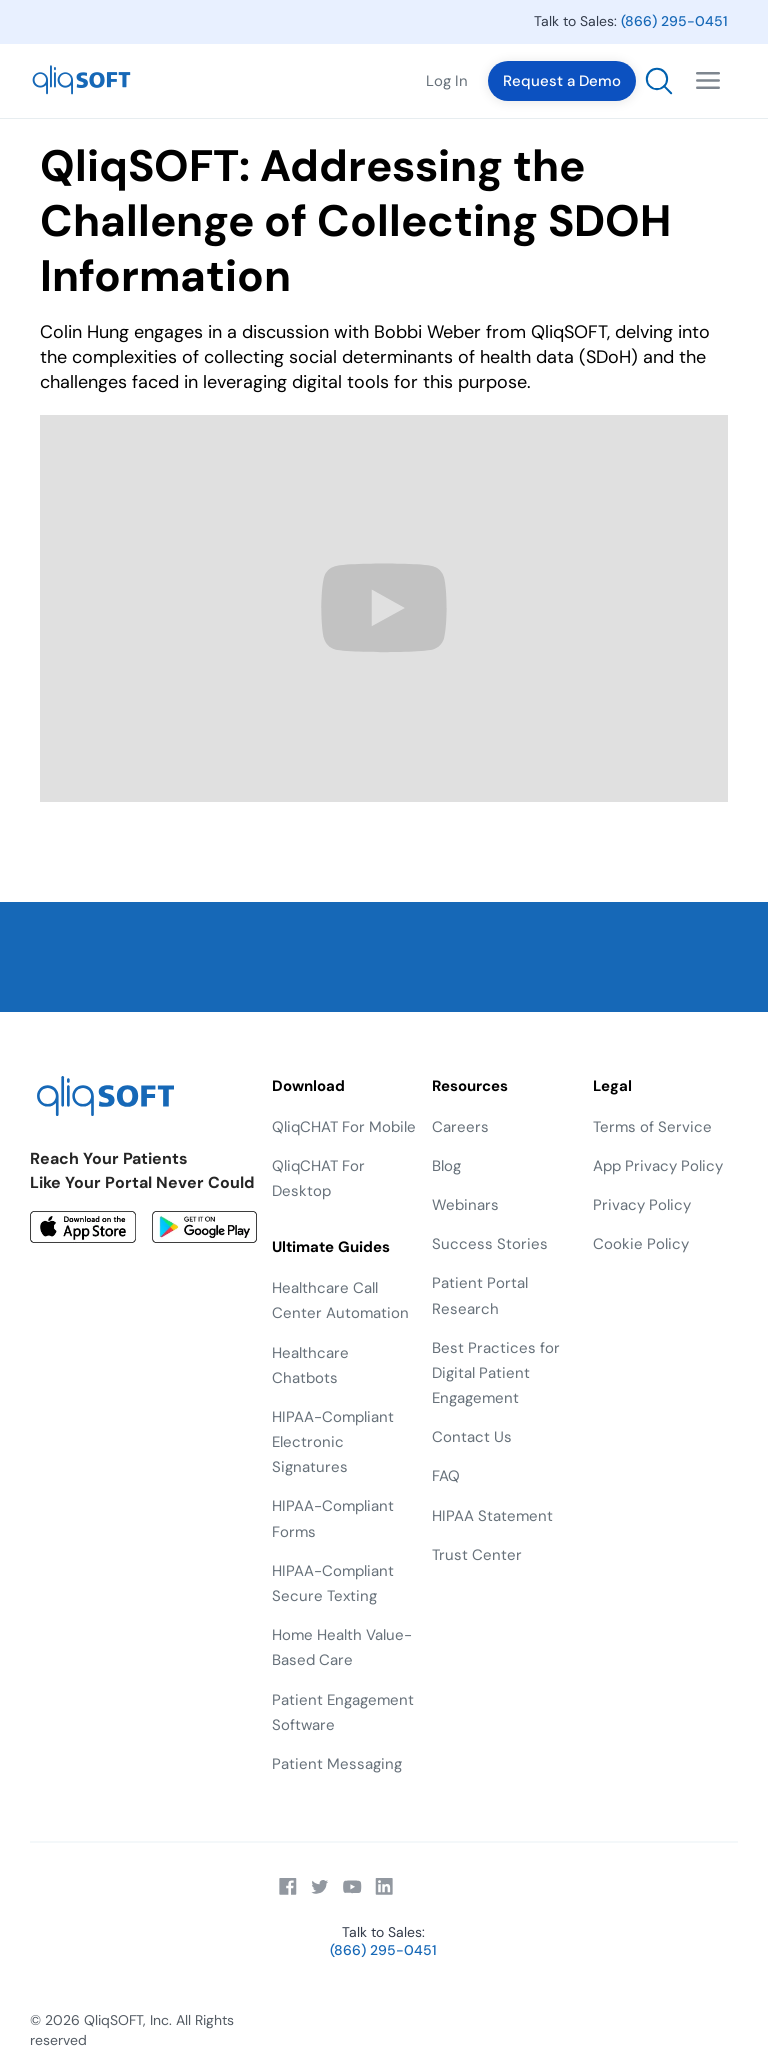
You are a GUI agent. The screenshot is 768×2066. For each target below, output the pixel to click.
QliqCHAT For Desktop (318, 1178)
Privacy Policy (642, 1205)
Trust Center (477, 1555)
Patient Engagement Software (343, 1712)
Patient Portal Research (480, 1295)
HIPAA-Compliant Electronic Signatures (333, 1442)
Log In (447, 81)
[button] (708, 81)
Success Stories (490, 1244)
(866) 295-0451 (674, 21)
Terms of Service (652, 1127)
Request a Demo (562, 81)
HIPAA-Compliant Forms (333, 1518)
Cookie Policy (641, 1244)
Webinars (465, 1205)
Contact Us (472, 1437)
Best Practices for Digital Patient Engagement (496, 1373)
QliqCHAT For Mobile (344, 1127)
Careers (460, 1127)
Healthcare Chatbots (310, 1365)
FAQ (446, 1476)
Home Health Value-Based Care (342, 1647)
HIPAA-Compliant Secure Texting (333, 1583)
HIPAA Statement (492, 1516)
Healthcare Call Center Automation (340, 1300)
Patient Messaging (337, 1764)
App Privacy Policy (658, 1166)
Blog (446, 1166)
